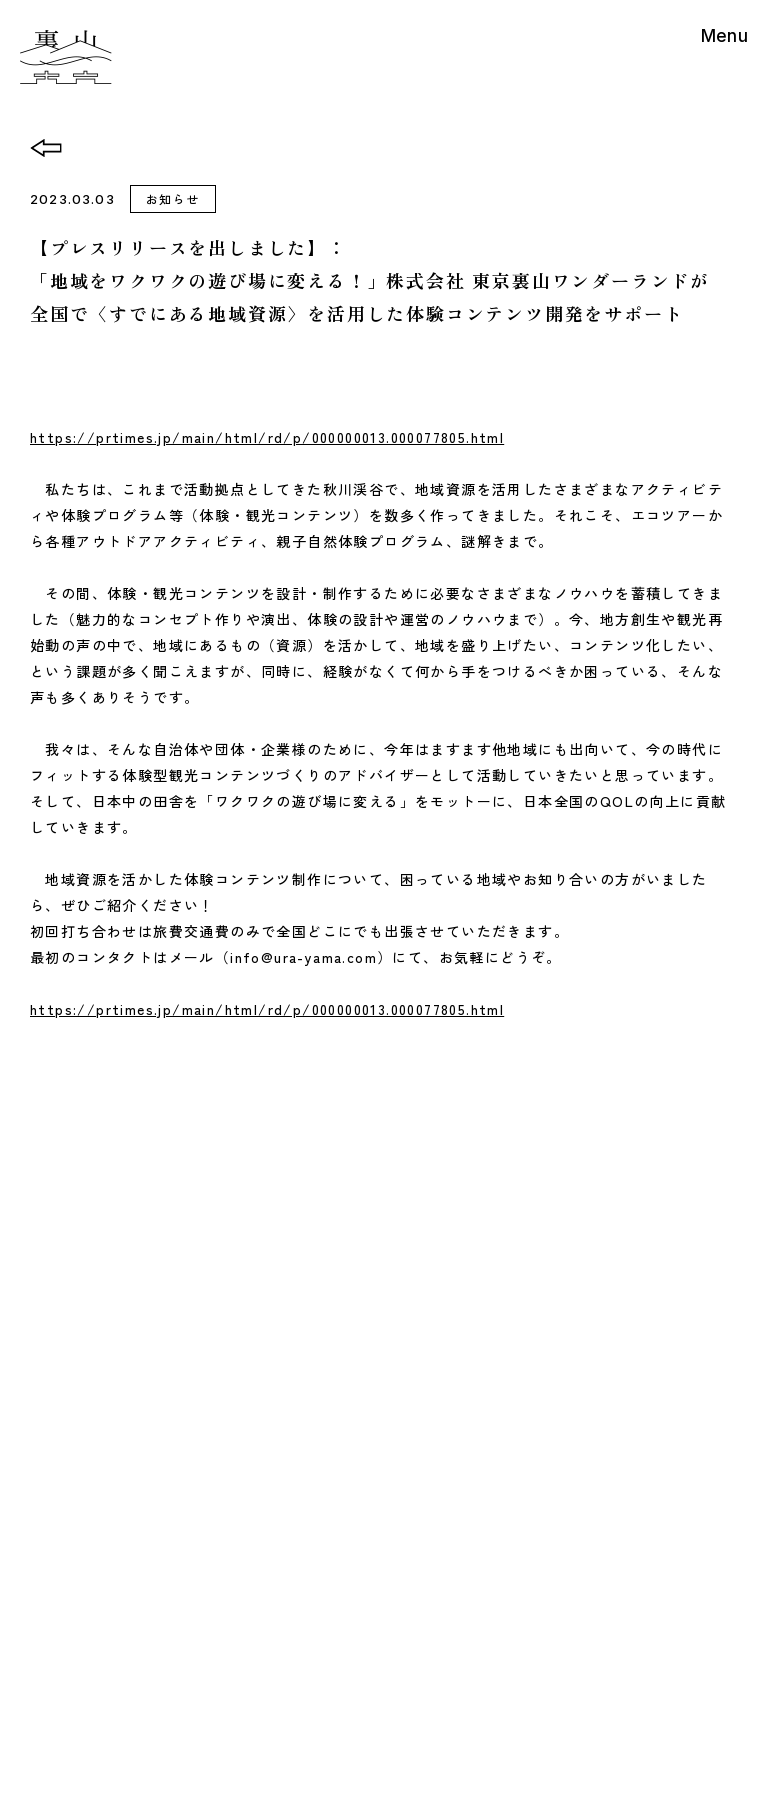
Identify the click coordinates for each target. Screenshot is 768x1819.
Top (232, 1186)
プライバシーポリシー (449, 1718)
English (522, 1213)
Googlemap (392, 1522)
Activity (246, 1219)
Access (524, 1185)
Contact (248, 1351)
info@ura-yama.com (424, 1599)
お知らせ (173, 198)
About (241, 1285)
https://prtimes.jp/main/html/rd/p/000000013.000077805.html (267, 437)
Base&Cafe (260, 1252)
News (239, 1318)
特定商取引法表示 (305, 1718)
